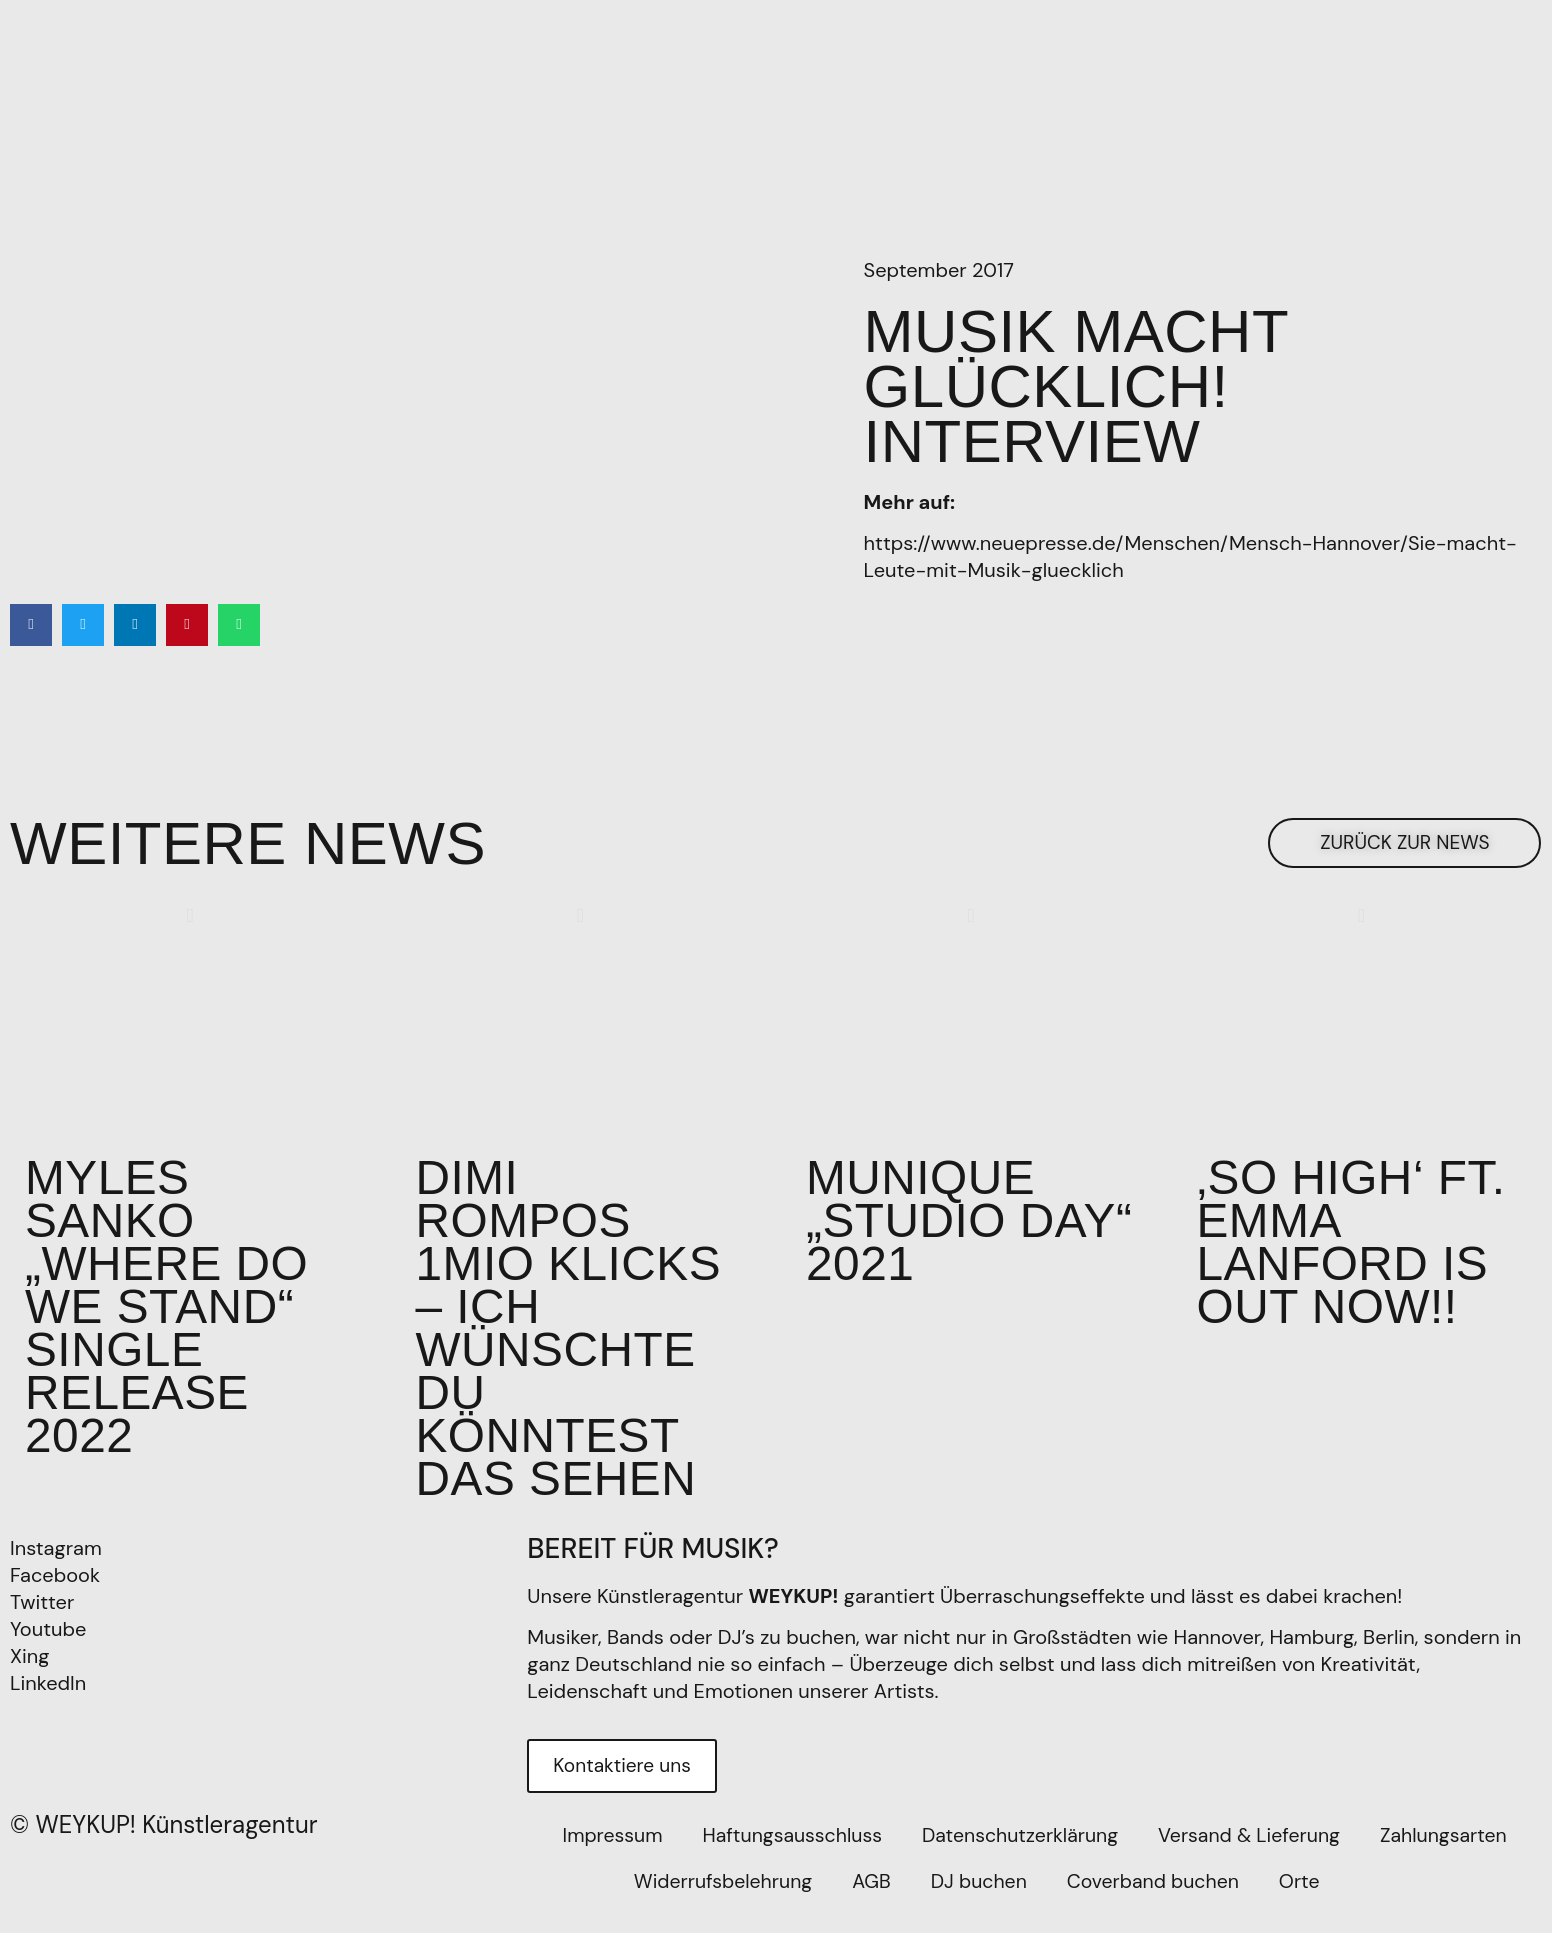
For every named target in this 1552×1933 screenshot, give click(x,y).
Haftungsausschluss (786, 1854)
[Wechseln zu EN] (1376, 1900)
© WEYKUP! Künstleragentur (164, 1842)
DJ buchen (978, 1900)
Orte (1306, 1900)
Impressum (602, 1854)
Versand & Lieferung (1254, 1854)
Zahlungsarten (1453, 1854)
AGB (870, 1900)
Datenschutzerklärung (1020, 1854)
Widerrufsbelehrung (717, 1900)
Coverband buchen (1156, 1900)
